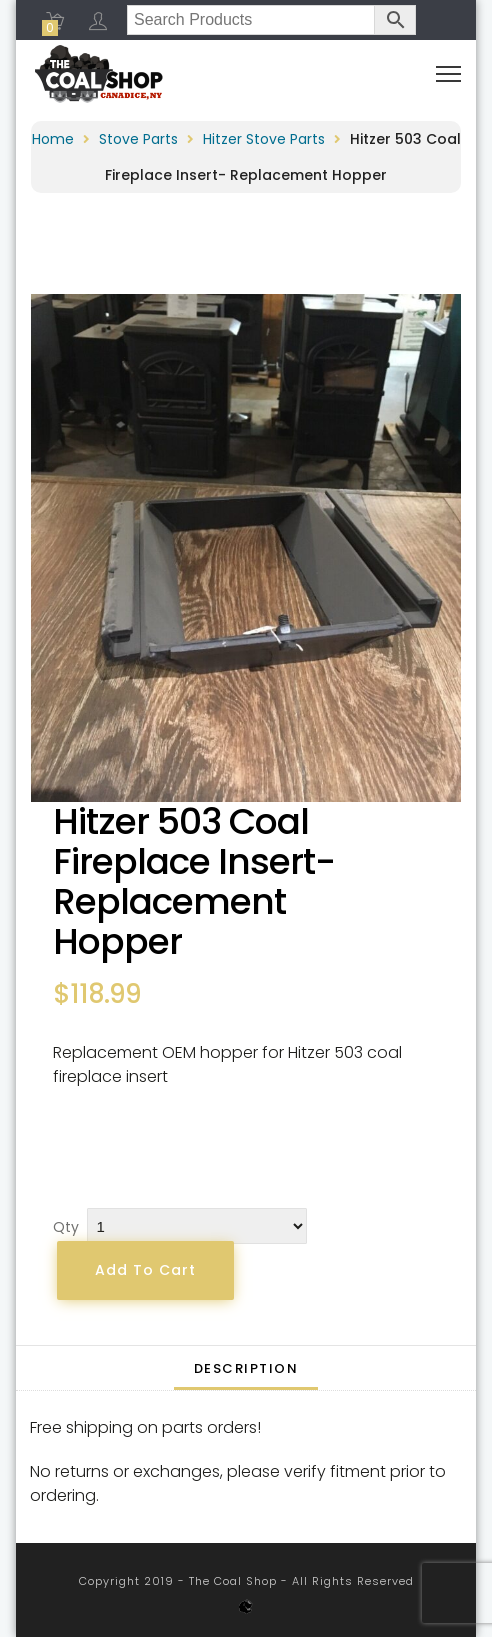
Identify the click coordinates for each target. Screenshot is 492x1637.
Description (246, 1368)
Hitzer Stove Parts (264, 139)
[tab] (246, 1368)
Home (53, 139)
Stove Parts (138, 139)
